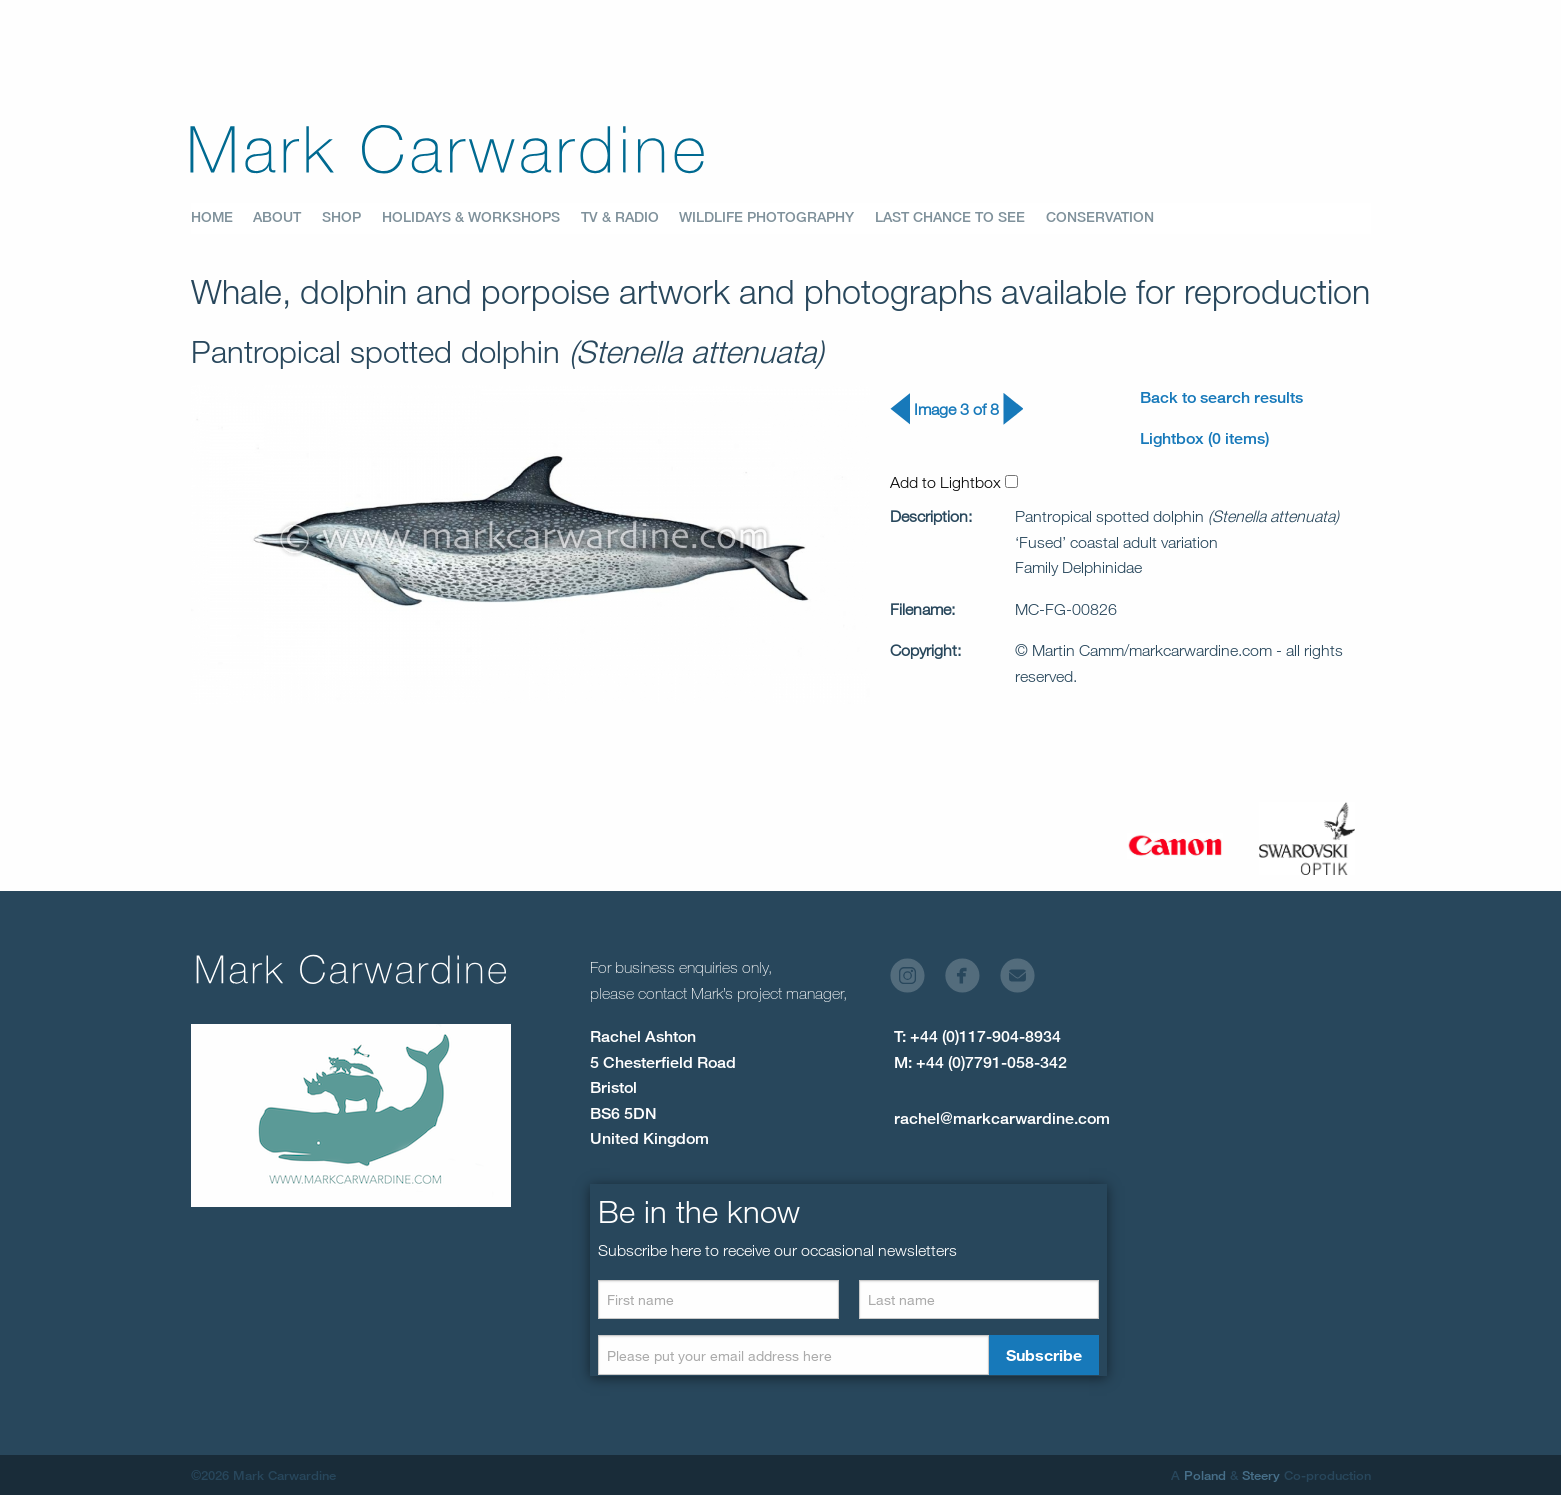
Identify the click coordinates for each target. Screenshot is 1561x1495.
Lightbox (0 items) (1204, 438)
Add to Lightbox (954, 482)
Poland (1205, 1475)
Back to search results (1221, 397)
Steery (1261, 1475)
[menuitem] (222, 218)
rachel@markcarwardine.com (1002, 1118)
